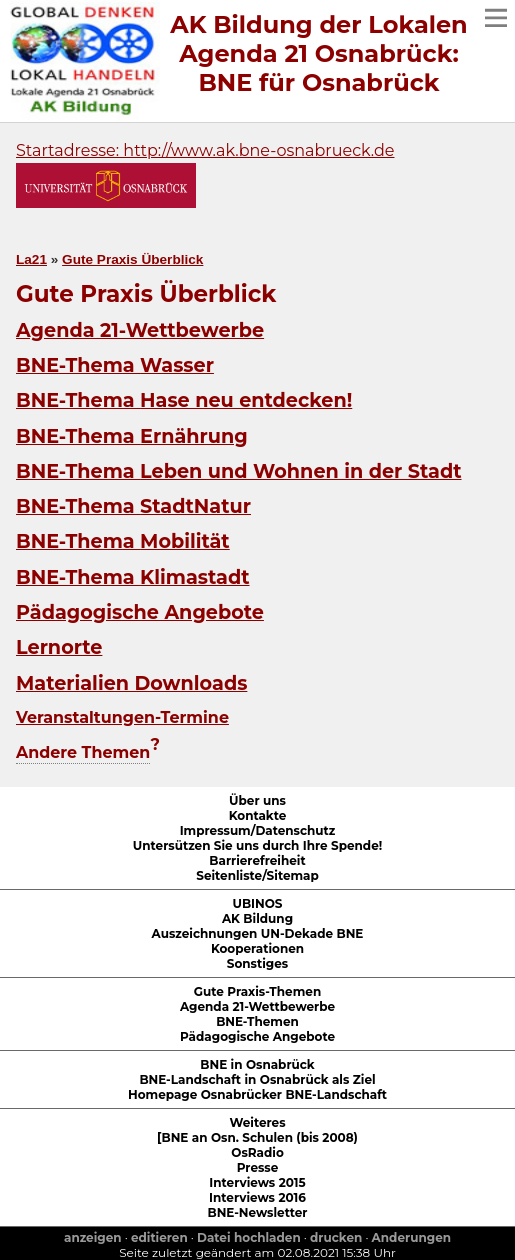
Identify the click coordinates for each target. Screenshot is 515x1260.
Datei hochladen (249, 1237)
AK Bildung (257, 918)
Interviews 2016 (257, 1197)
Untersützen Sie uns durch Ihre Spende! (257, 845)
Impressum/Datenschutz (258, 830)
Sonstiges (257, 963)
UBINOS (257, 903)
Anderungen (411, 1237)
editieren (159, 1237)
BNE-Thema (115, 365)
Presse (258, 1167)
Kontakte (258, 815)
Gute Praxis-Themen (257, 991)
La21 (31, 259)
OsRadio (257, 1152)
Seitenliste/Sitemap (257, 875)
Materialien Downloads (131, 683)
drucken (336, 1237)
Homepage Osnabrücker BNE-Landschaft (257, 1094)
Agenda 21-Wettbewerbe (140, 330)
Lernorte (59, 647)
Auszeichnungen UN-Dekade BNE (258, 933)
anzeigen (93, 1237)
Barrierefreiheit (257, 860)
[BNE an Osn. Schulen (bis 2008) (257, 1137)
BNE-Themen (257, 1021)
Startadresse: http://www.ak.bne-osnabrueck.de (205, 150)
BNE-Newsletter (257, 1212)
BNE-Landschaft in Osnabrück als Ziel (257, 1079)
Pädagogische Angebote (140, 612)
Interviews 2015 (257, 1182)
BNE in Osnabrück (257, 1064)
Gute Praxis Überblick (132, 259)
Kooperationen (257, 948)
